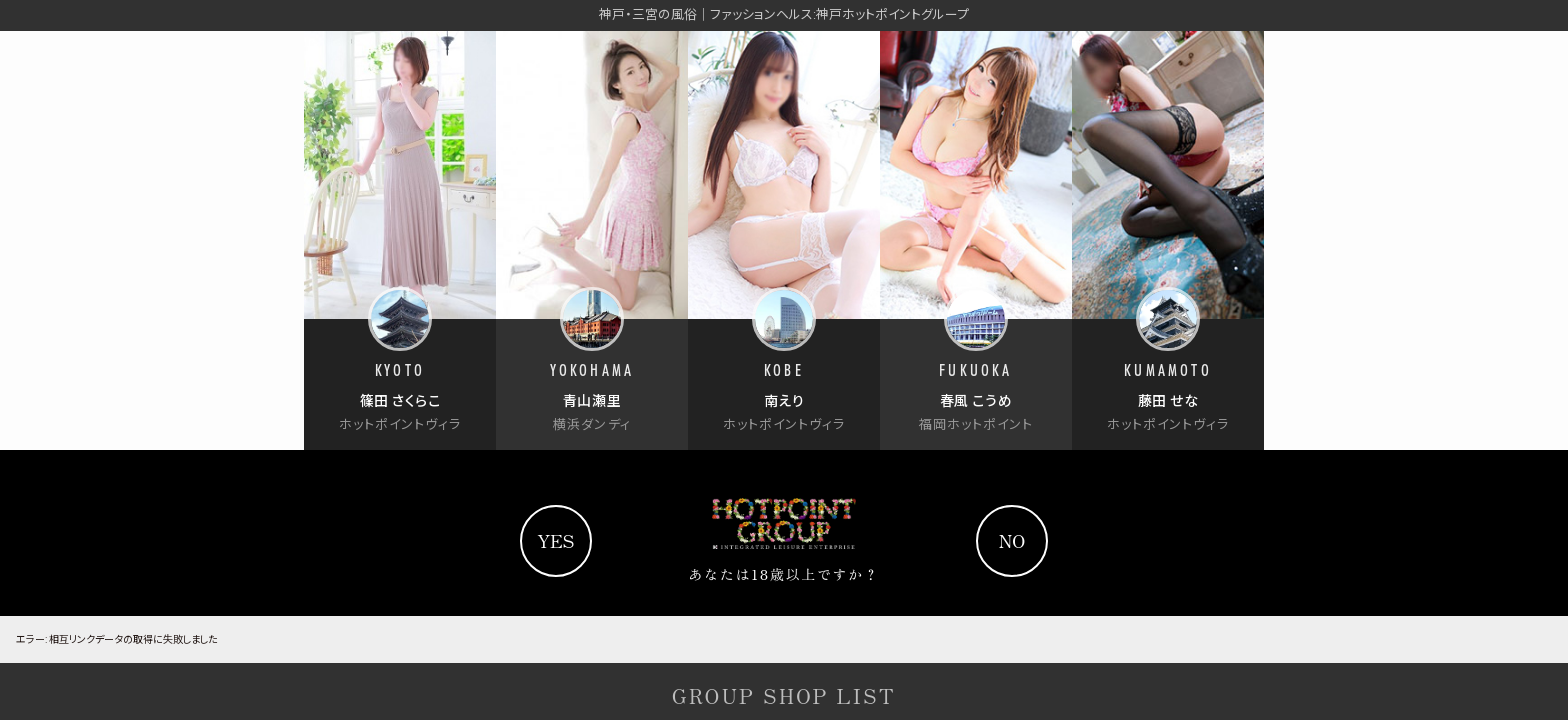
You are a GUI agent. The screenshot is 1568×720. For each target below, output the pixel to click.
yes (555, 540)
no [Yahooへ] (1012, 540)
